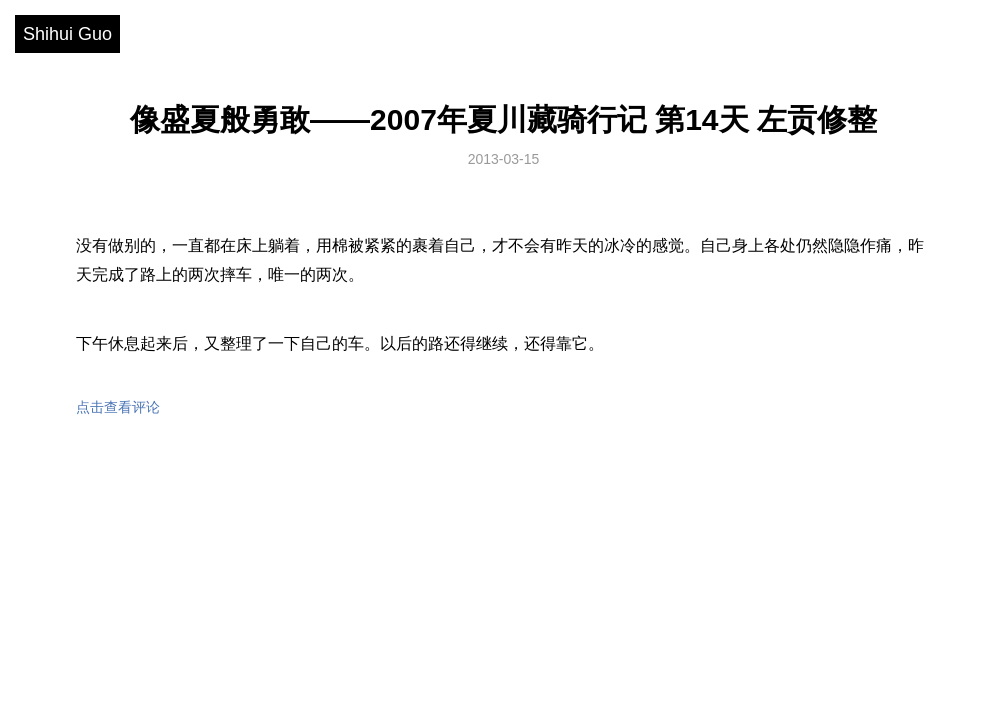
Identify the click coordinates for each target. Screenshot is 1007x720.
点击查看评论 (118, 407)
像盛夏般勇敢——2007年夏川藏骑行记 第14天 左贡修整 (503, 119)
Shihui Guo (67, 34)
